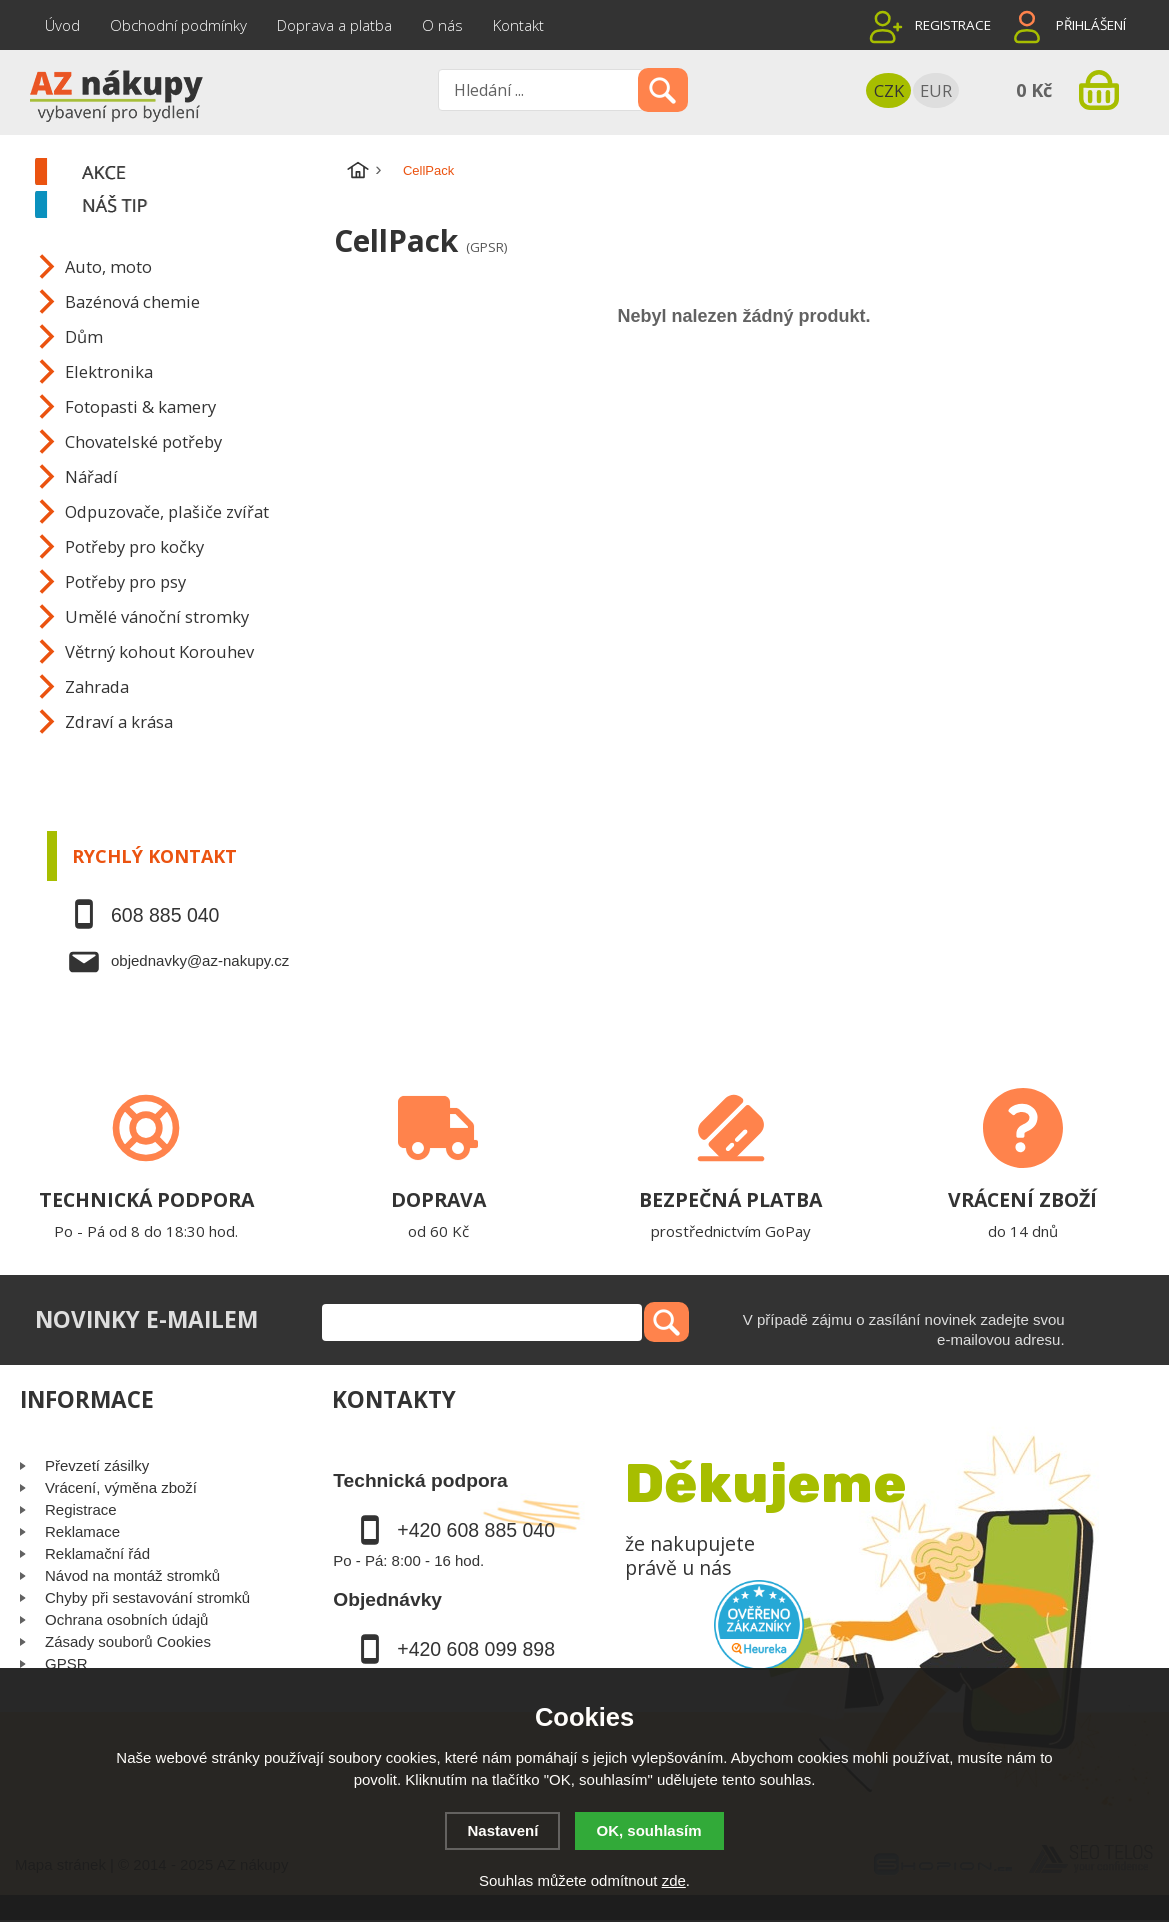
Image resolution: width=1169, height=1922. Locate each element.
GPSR (66, 1663)
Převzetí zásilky (97, 1465)
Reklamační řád (97, 1553)
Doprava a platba (334, 25)
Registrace (953, 25)
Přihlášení (1091, 25)
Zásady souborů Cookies (128, 1641)
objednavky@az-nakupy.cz (200, 960)
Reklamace (82, 1531)
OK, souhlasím (649, 1830)
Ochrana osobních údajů (126, 1619)
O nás (442, 25)
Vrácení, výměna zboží (121, 1487)
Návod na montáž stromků (132, 1575)
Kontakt (518, 25)
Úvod (62, 25)
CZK (889, 90)
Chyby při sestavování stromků (147, 1597)
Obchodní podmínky (178, 25)
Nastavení (502, 1830)
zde (674, 1880)
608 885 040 (165, 915)
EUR (936, 90)
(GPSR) (486, 247)
